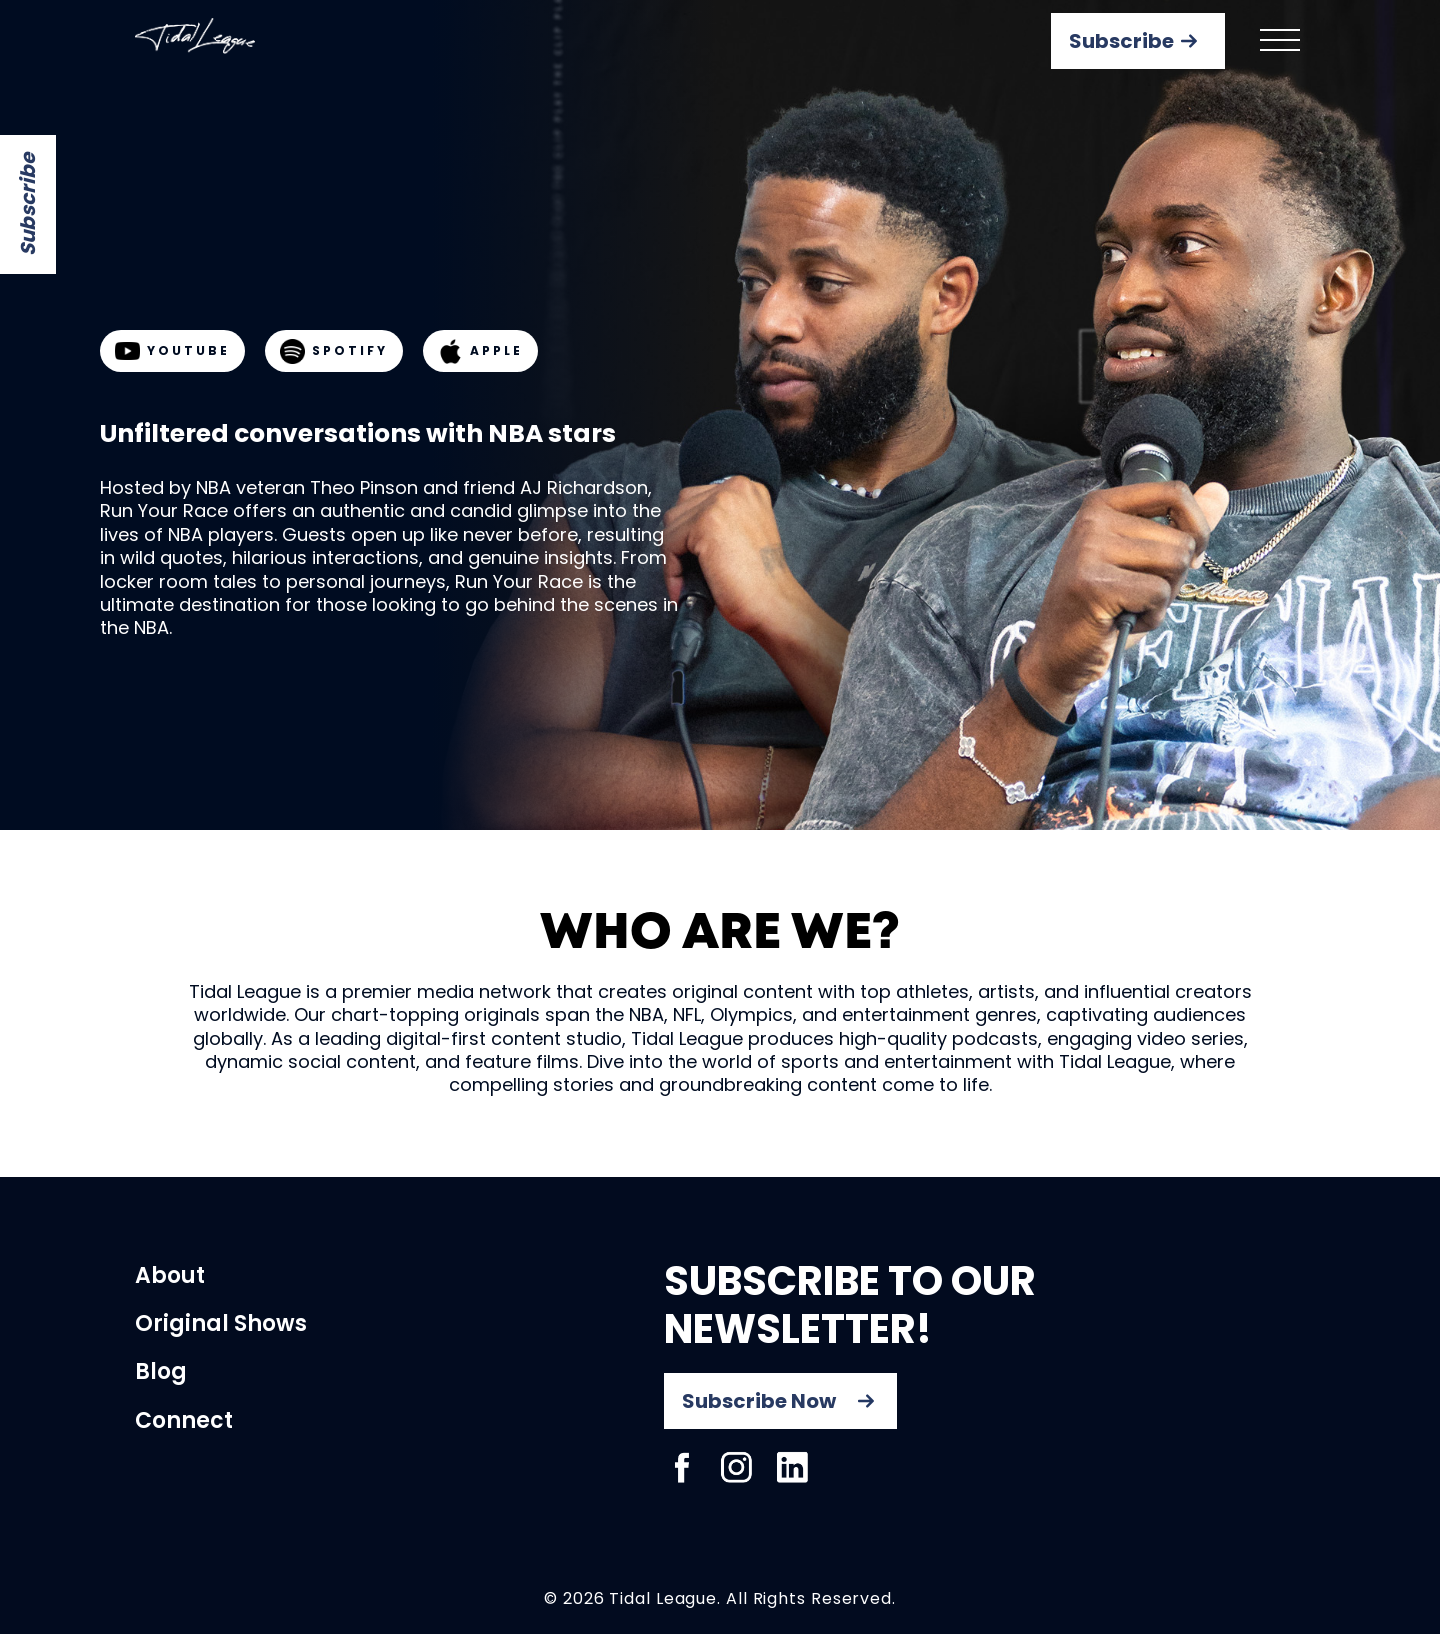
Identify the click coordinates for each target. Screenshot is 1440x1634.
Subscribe (28, 204)
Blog (161, 1371)
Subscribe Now (759, 1401)
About (170, 1275)
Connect (184, 1420)
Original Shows (221, 1323)
